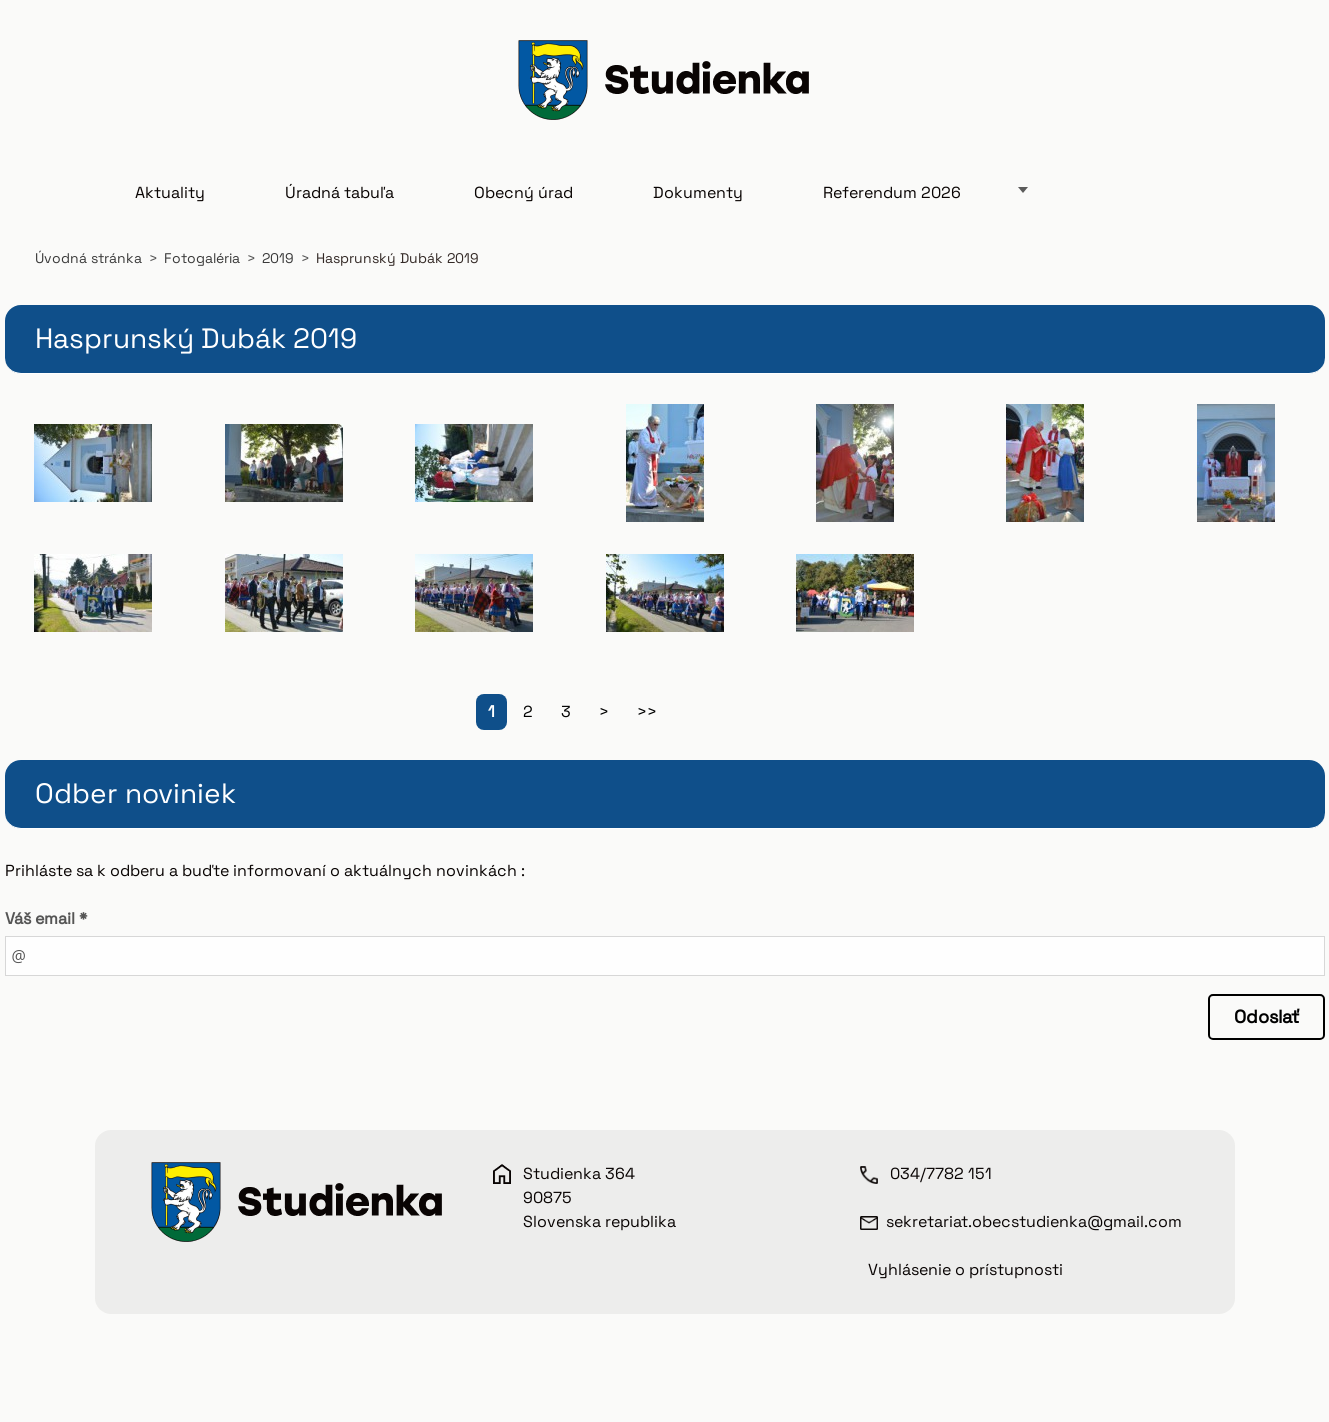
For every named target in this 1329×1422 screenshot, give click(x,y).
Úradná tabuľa (339, 192)
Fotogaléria (202, 258)
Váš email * (46, 918)
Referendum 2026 (892, 192)
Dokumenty (698, 192)
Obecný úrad (523, 192)
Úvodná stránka (88, 258)
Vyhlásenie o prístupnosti (965, 1269)
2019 (278, 258)
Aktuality (170, 192)
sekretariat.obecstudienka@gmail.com (1034, 1221)
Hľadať (1273, 83)
